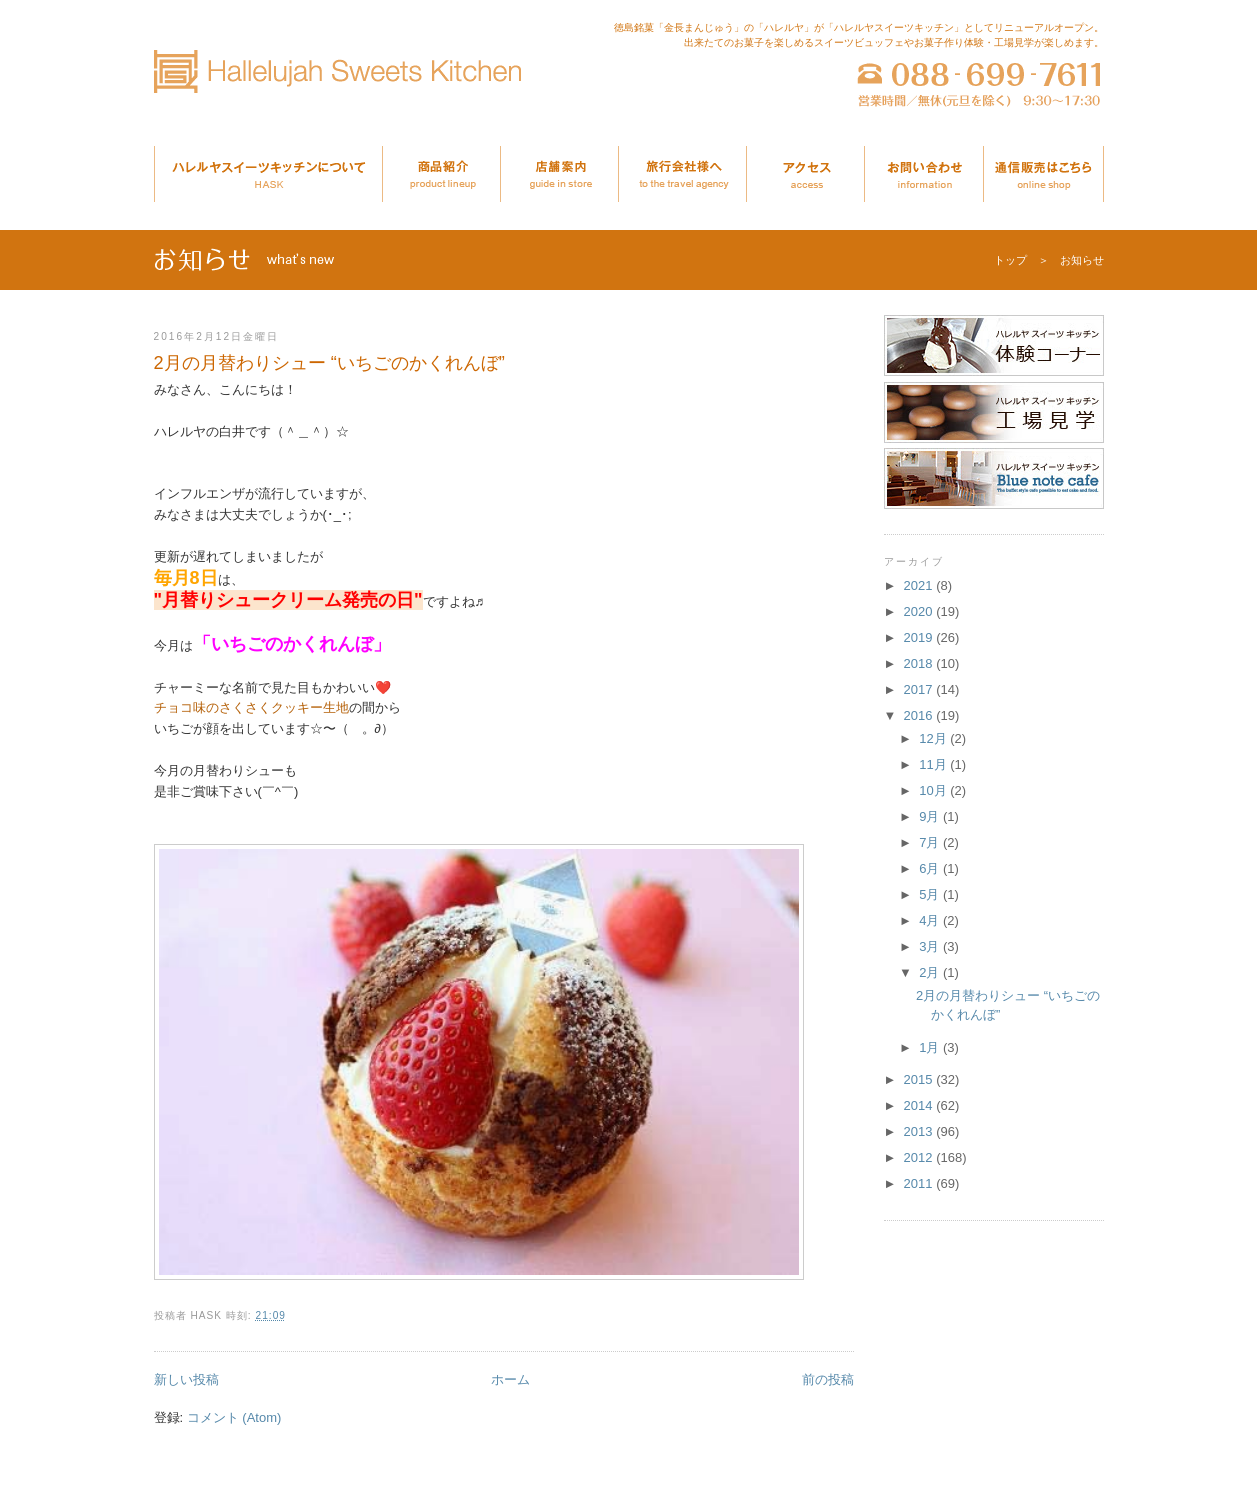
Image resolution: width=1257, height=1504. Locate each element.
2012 (920, 1157)
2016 (920, 715)
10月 (934, 790)
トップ (1010, 260)
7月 (931, 842)
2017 (920, 689)
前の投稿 (828, 1379)
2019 (920, 637)
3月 (931, 946)
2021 (920, 585)
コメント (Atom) (234, 1417)
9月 (931, 816)
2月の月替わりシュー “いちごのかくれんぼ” (329, 363)
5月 (931, 894)
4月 (931, 920)
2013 (920, 1131)
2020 (920, 611)
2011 (920, 1183)
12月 (934, 738)
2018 (920, 663)
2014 (920, 1105)
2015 (920, 1079)
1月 (931, 1047)
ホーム (510, 1379)
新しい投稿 (186, 1379)
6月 (931, 868)
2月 (931, 972)
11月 (934, 764)
